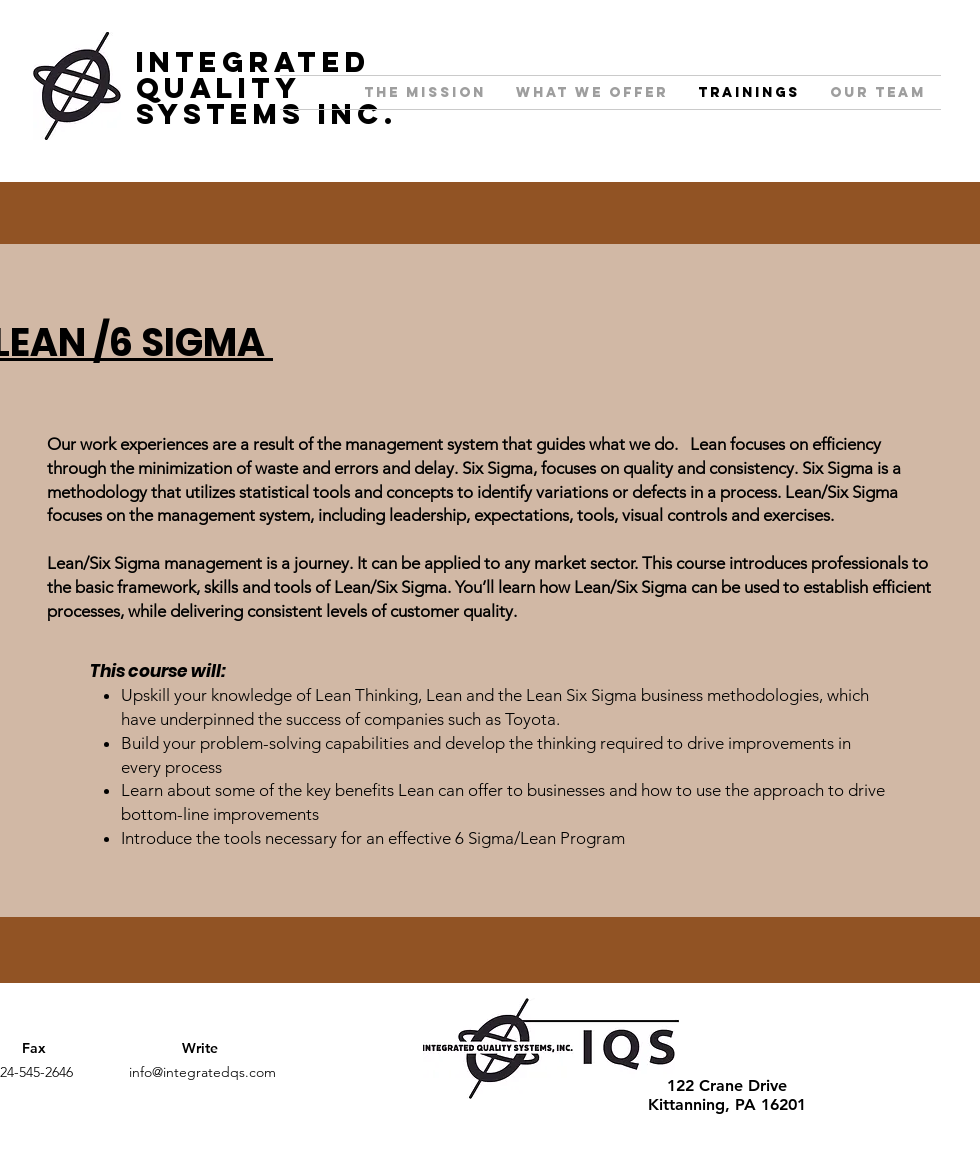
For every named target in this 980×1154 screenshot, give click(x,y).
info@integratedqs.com (202, 1072)
